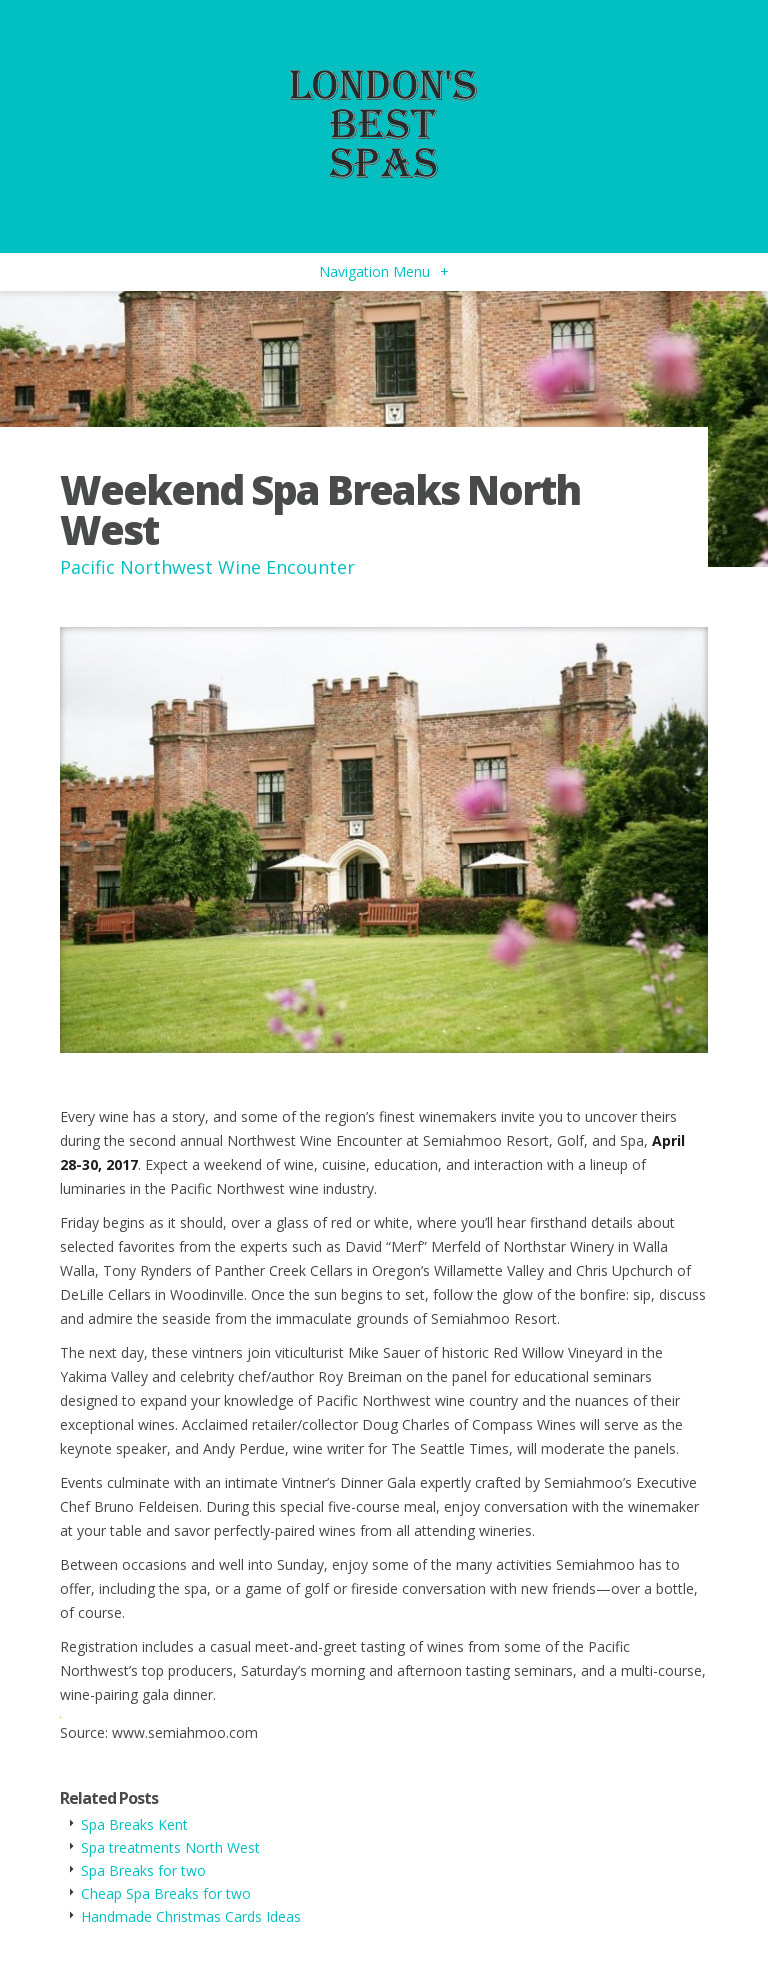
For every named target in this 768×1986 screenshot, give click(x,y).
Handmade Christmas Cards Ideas (191, 1916)
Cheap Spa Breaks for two (166, 1893)
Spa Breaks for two (143, 1870)
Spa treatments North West (170, 1847)
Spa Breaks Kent (134, 1824)
